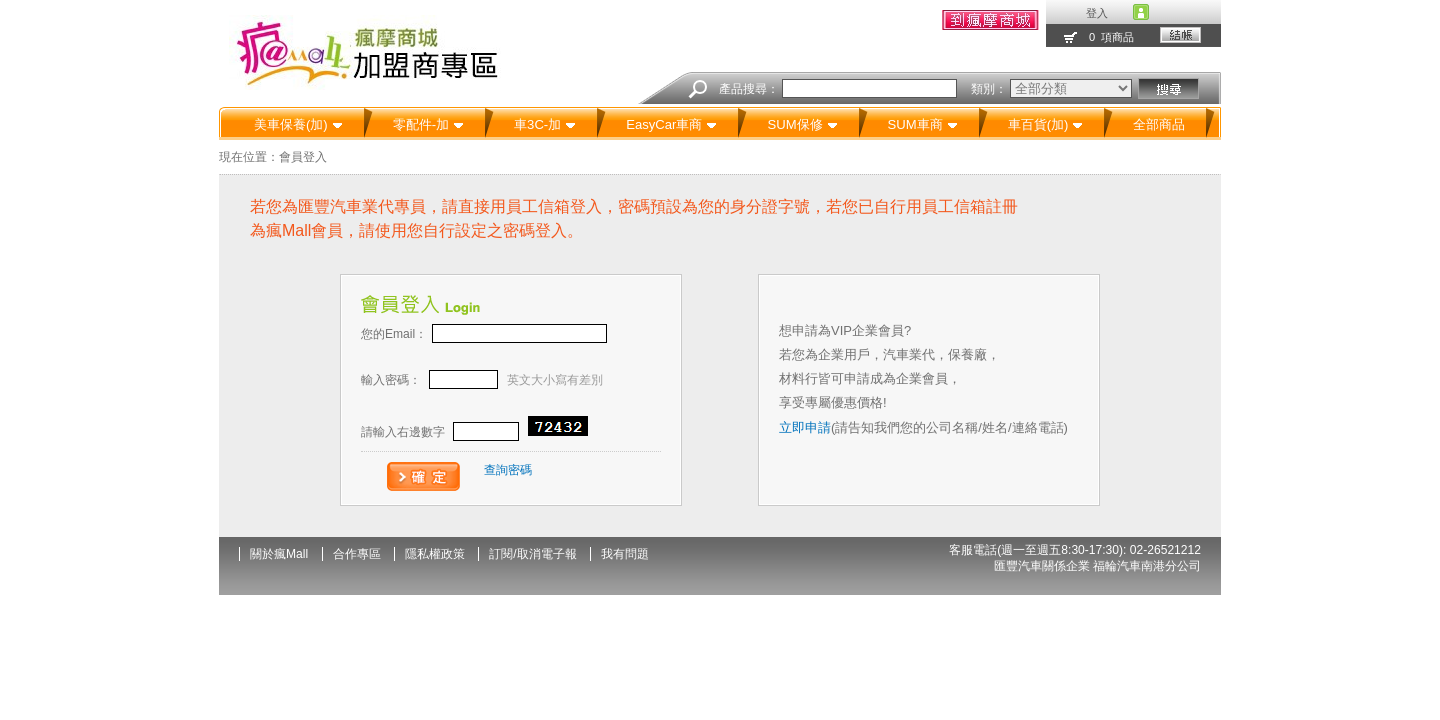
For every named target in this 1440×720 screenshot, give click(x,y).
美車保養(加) (298, 124)
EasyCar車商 (671, 124)
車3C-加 (545, 124)
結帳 (1180, 35)
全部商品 (1159, 124)
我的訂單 (990, 20)
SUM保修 (802, 124)
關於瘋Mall (279, 554)
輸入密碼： (482, 380)
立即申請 (805, 427)
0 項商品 (1111, 37)
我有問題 (625, 554)
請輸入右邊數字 (474, 432)
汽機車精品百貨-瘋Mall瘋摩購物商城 (379, 52)
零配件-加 (428, 124)
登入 (1097, 13)
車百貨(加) (1046, 124)
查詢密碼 (508, 470)
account (1141, 12)
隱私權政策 (435, 554)
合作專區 (357, 554)
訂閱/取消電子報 (532, 554)
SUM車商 (923, 124)
